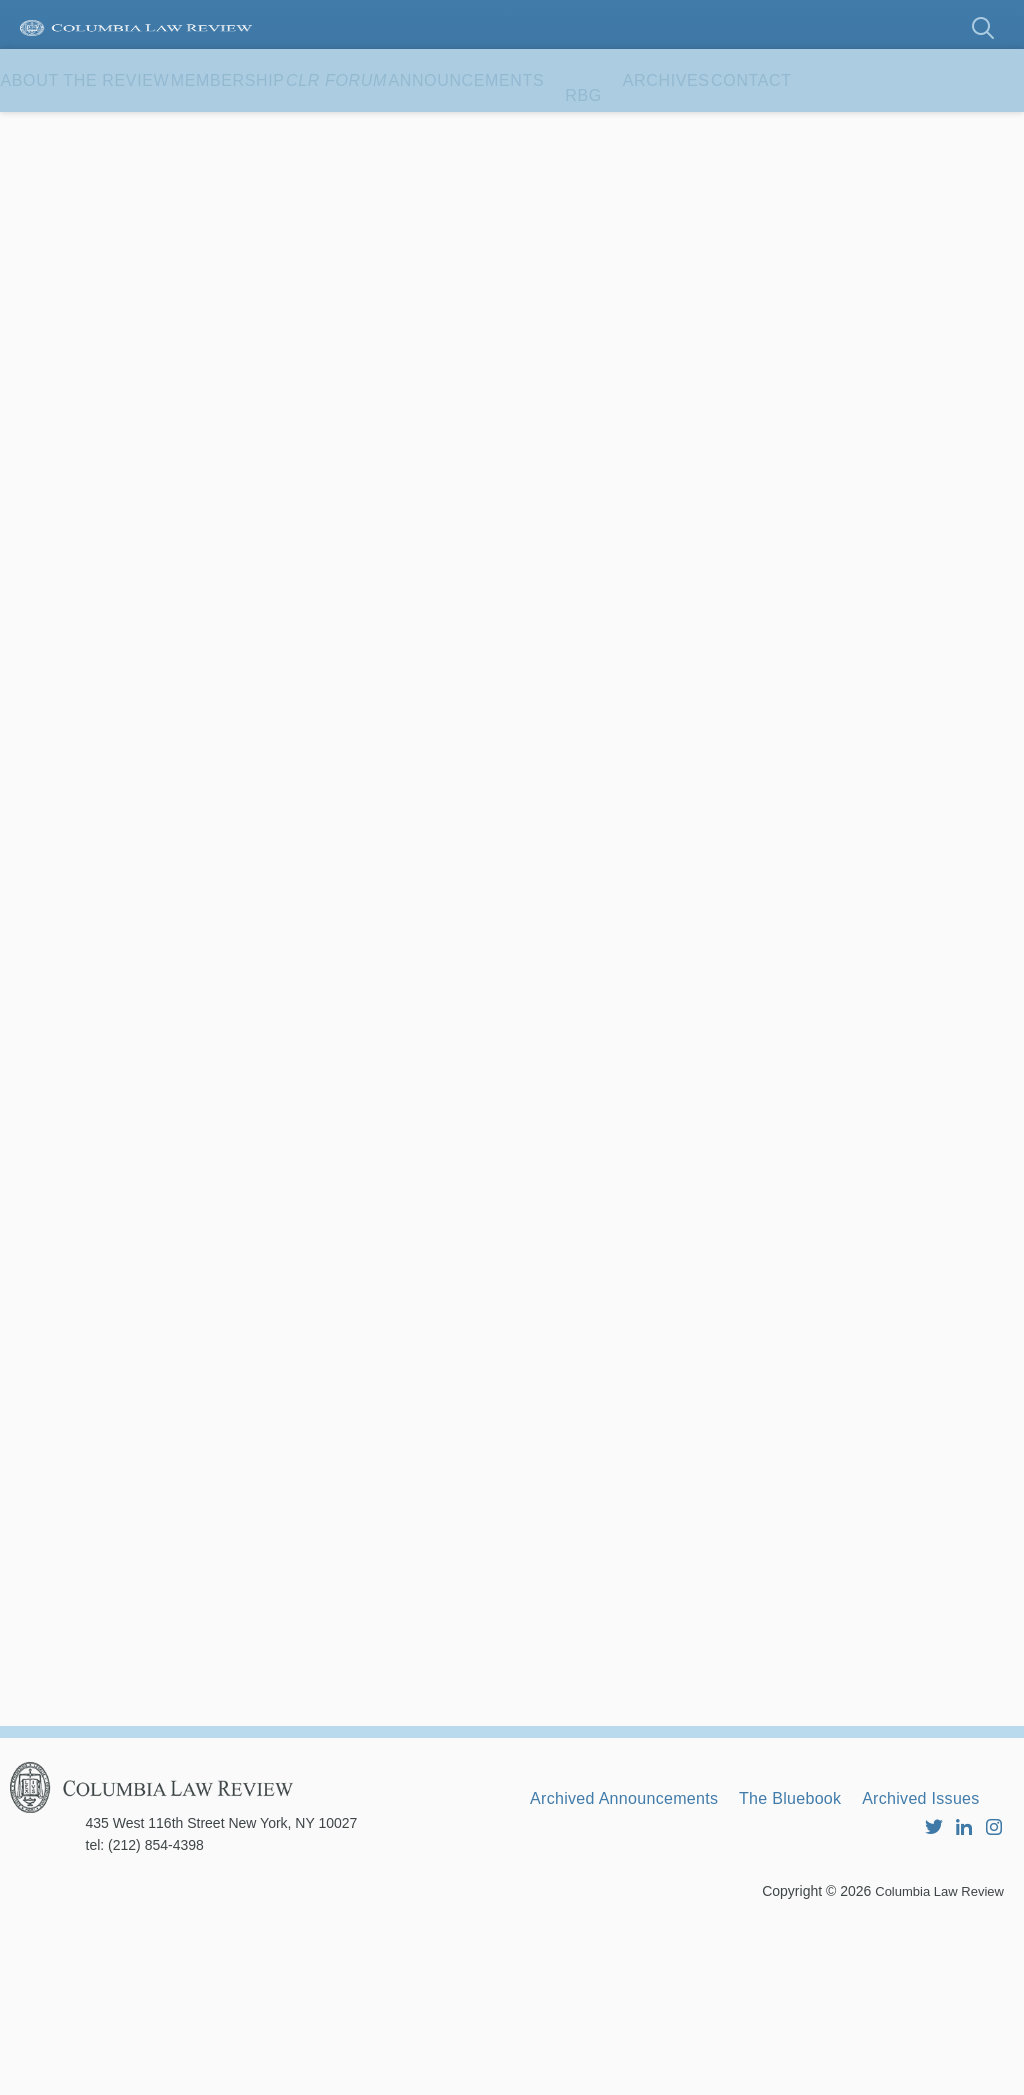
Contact (60, 192)
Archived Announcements (641, 1945)
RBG (739, 129)
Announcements (603, 129)
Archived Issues (602, 1972)
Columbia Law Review (934, 2060)
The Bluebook (837, 1945)
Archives (841, 129)
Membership (286, 129)
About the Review (104, 129)
